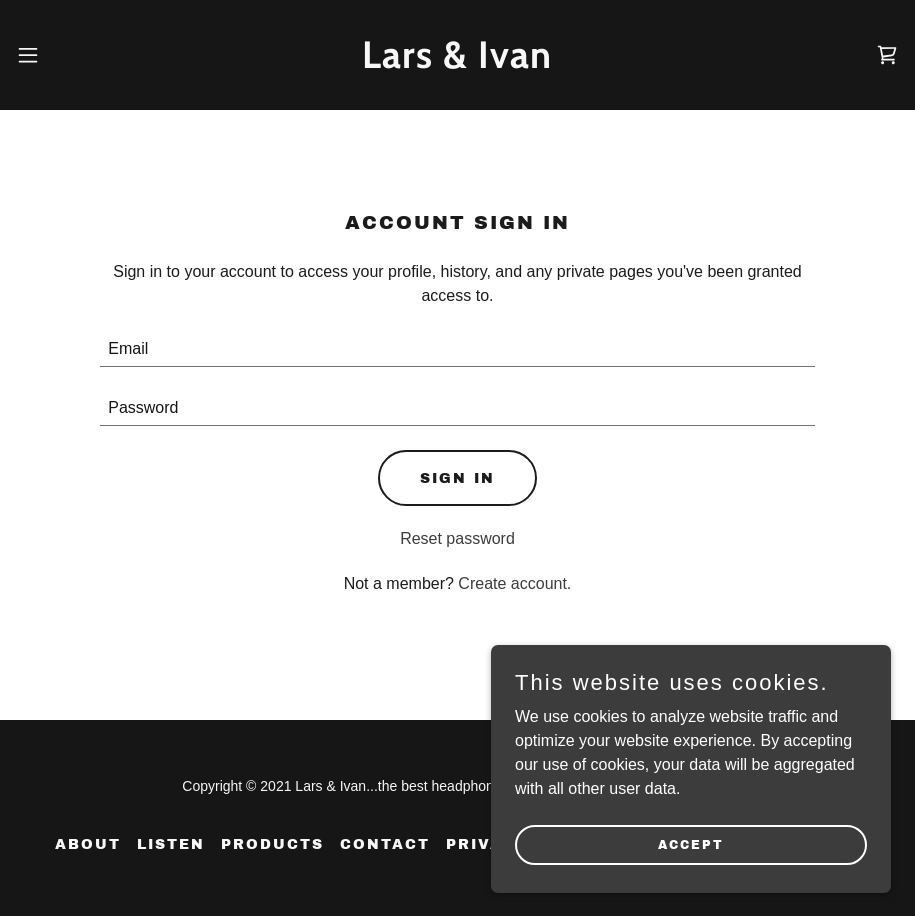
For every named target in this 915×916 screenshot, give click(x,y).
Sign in (457, 478)
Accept (691, 885)
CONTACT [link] (385, 844)
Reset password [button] (457, 538)
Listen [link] (171, 844)
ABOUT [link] (88, 844)
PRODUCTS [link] (272, 844)
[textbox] (457, 349)
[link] (458, 62)
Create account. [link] (514, 583)
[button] (31, 55)
